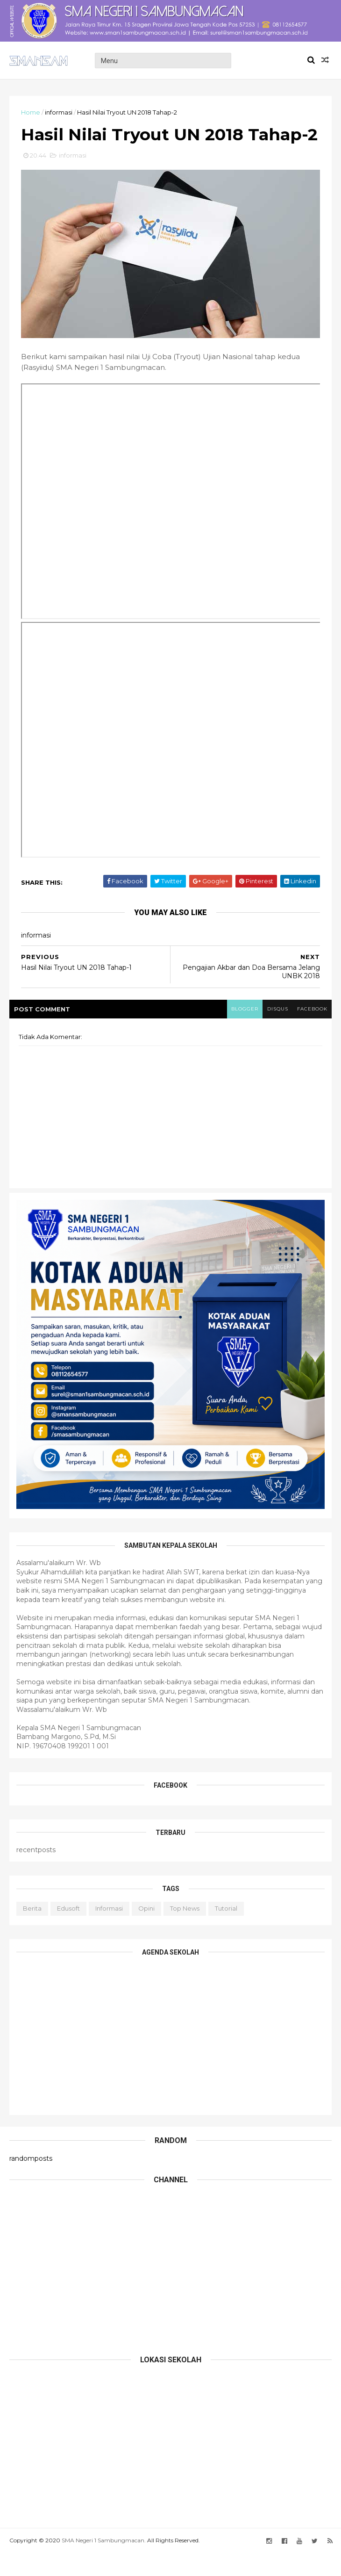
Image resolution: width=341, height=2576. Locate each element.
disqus (276, 1032)
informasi (58, 112)
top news (184, 1931)
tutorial (226, 1931)
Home (30, 112)
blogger (243, 1032)
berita (32, 1931)
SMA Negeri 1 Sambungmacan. (104, 2563)
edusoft (68, 1931)
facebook (312, 1032)
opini (146, 1931)
